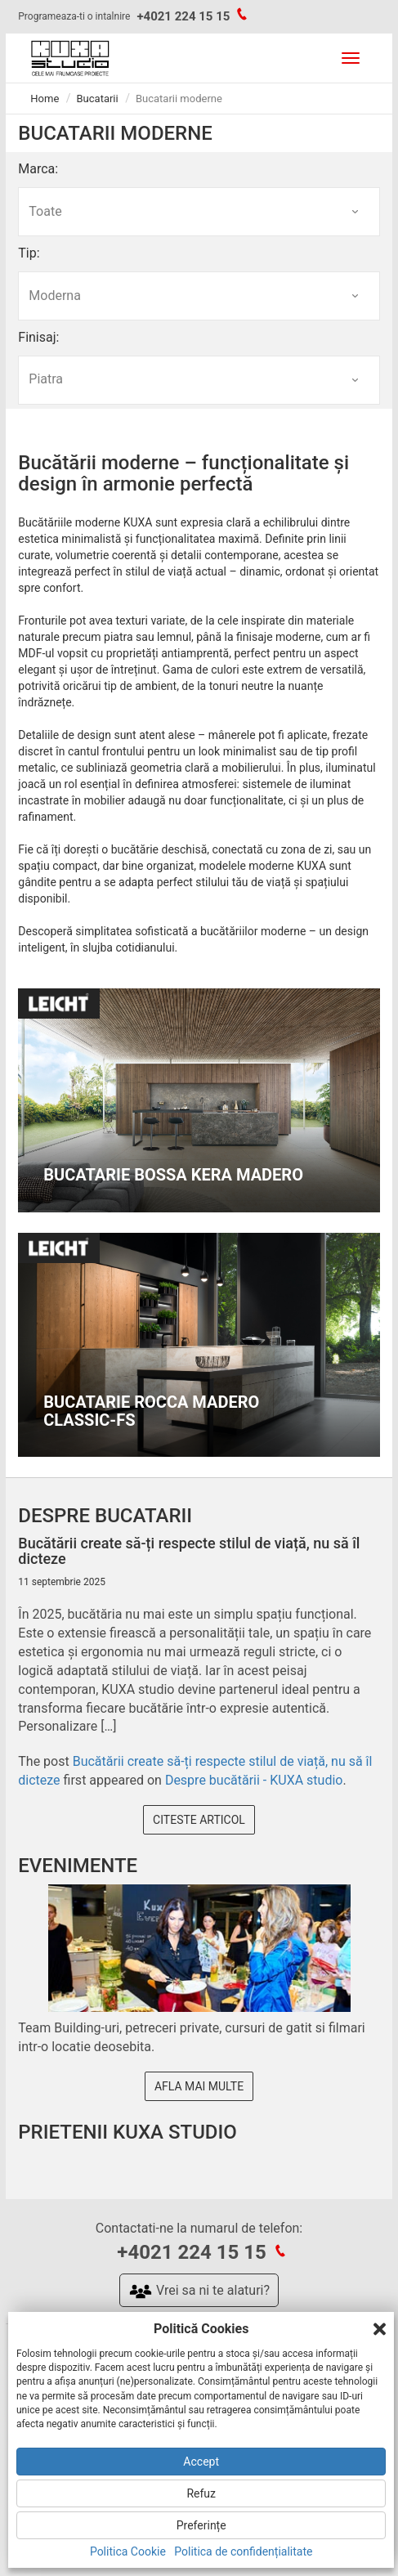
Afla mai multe (199, 2086)
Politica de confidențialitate (243, 2551)
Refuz (201, 2493)
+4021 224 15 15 (183, 16)
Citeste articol (199, 1819)
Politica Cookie (128, 2551)
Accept (201, 2461)
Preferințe (201, 2525)
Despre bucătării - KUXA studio (254, 1780)
